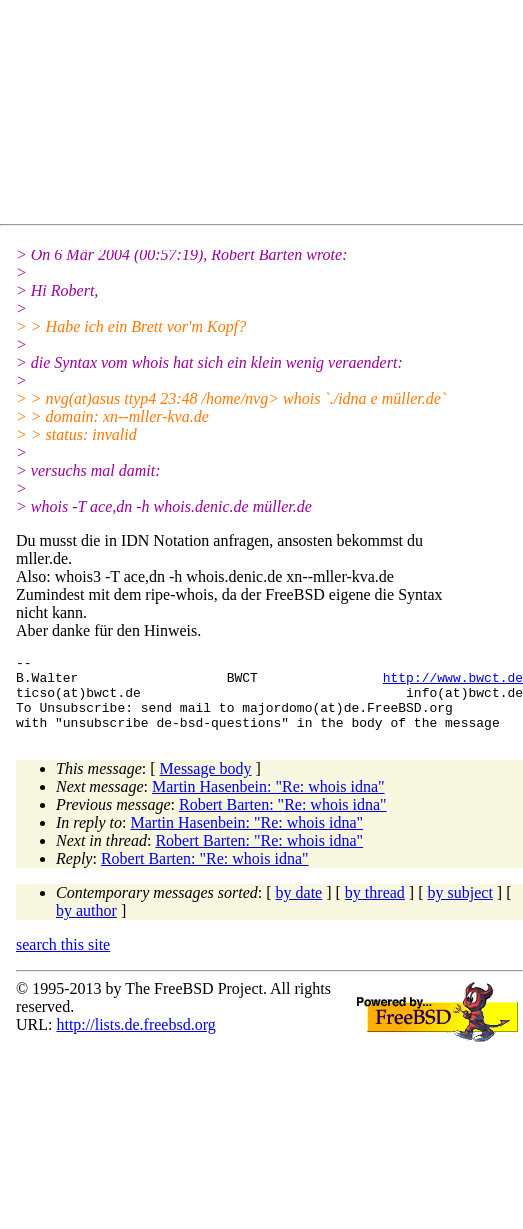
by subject (460, 907)
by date (299, 907)
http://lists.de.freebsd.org (135, 1039)
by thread (375, 907)
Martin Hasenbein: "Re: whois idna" (268, 801)
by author (86, 925)
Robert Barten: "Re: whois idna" (283, 819)
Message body (206, 783)
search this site (63, 959)
